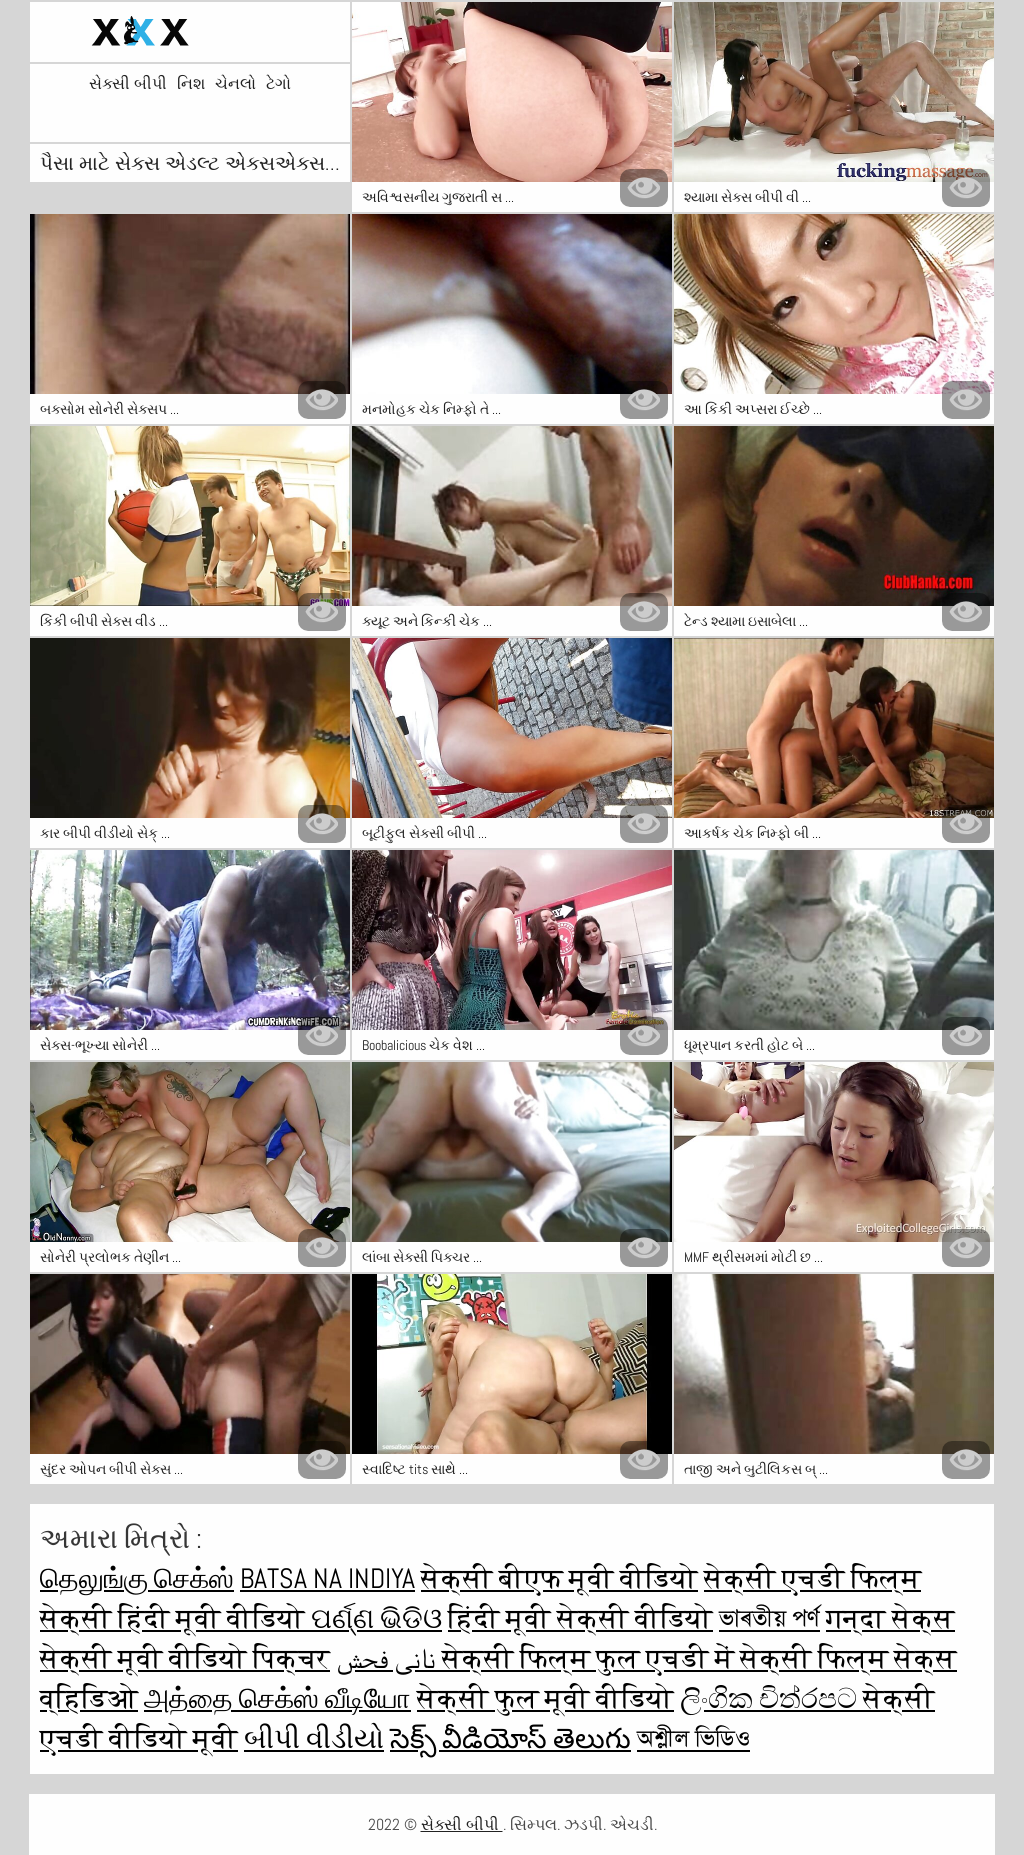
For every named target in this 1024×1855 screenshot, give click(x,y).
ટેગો (278, 84)
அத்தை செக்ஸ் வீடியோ (277, 1698)
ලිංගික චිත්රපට (771, 1698)
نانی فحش (389, 1658)
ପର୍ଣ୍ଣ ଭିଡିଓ (376, 1618)
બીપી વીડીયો (314, 1738)
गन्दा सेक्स (890, 1618)
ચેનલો (235, 84)
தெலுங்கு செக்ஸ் (137, 1578)
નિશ (191, 84)
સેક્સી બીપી (128, 84)
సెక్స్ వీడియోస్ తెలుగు (510, 1738)
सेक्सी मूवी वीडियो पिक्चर (185, 1658)
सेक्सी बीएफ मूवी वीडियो (559, 1578)
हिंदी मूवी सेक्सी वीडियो (580, 1618)
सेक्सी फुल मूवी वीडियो (545, 1698)
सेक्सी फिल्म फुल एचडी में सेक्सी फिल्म (668, 1658)
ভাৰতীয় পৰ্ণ (769, 1618)
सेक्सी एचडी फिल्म (812, 1578)
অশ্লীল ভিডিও (693, 1738)
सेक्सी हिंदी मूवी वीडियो (175, 1618)
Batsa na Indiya (327, 1578)
